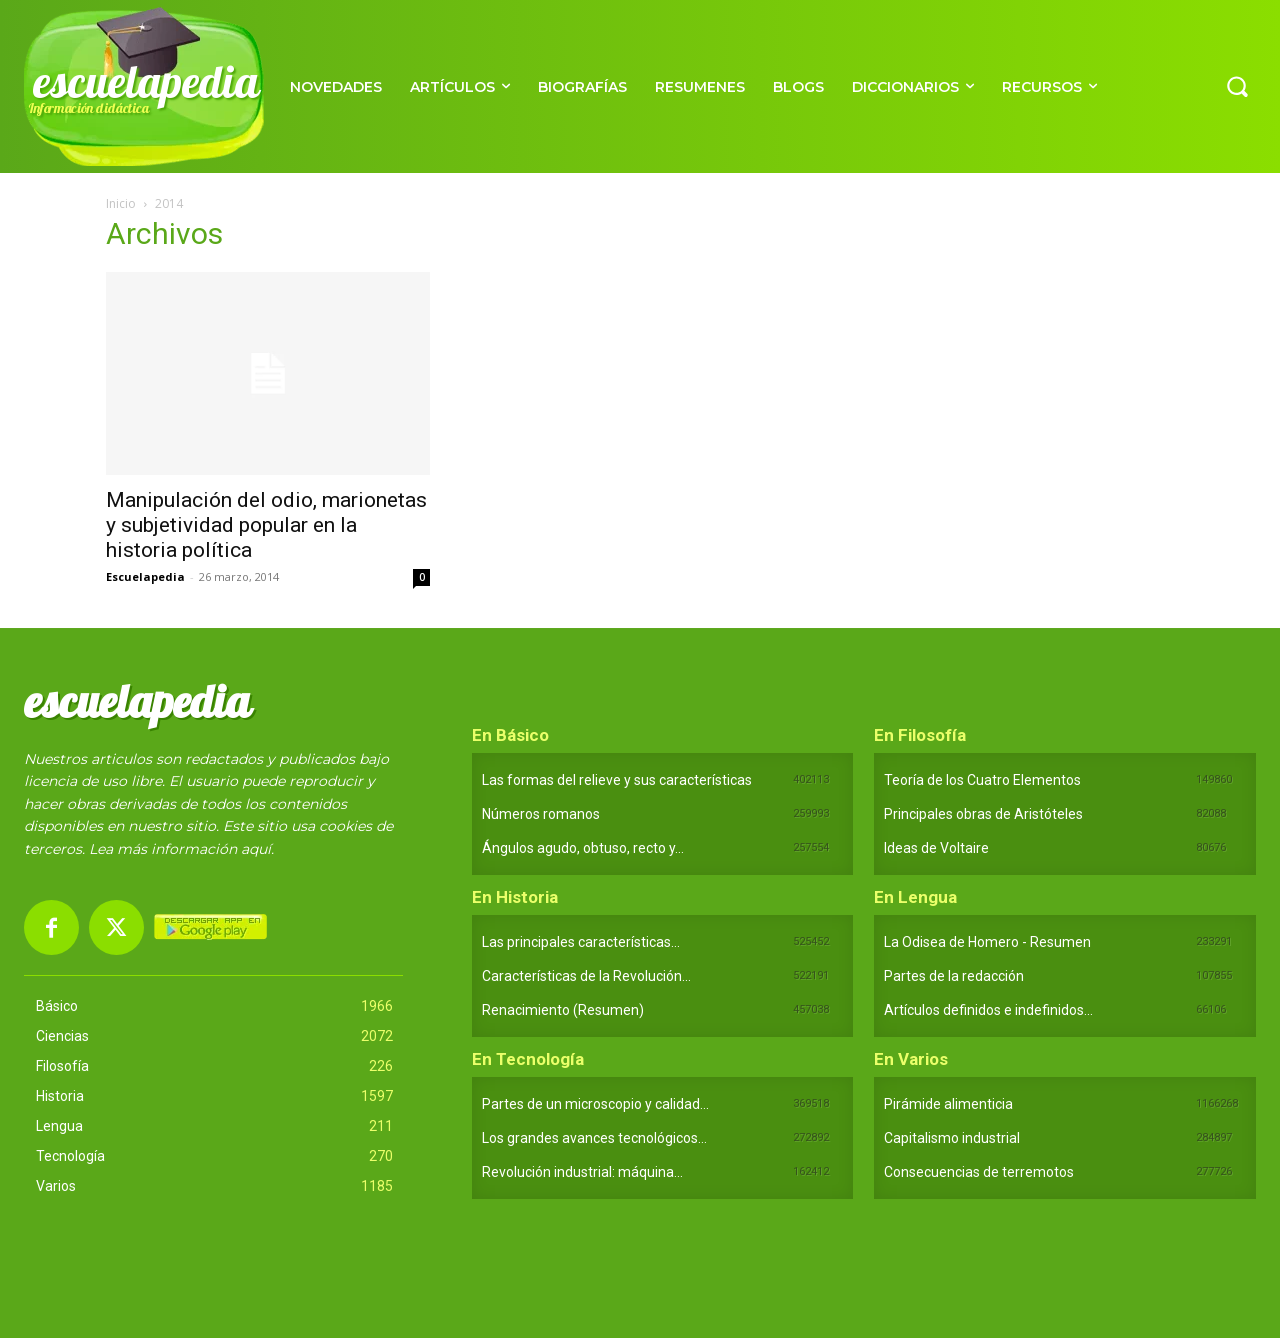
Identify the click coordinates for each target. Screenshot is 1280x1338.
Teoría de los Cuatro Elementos (982, 780)
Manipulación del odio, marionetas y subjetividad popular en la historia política (266, 525)
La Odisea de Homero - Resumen (987, 942)
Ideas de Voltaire (936, 848)
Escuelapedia (145, 576)
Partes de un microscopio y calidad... (595, 1104)
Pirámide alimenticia (948, 1104)
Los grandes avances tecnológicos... (594, 1138)
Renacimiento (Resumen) (563, 1010)
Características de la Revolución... (586, 976)
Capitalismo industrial (952, 1138)
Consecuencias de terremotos (979, 1172)
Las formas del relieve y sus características (617, 780)
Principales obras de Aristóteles (983, 814)
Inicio (121, 203)
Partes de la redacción (954, 976)
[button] (1237, 86)
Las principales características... (581, 942)
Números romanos (541, 814)
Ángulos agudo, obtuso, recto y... (583, 848)
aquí (256, 849)
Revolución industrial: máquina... (582, 1172)
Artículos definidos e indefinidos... (988, 1010)
